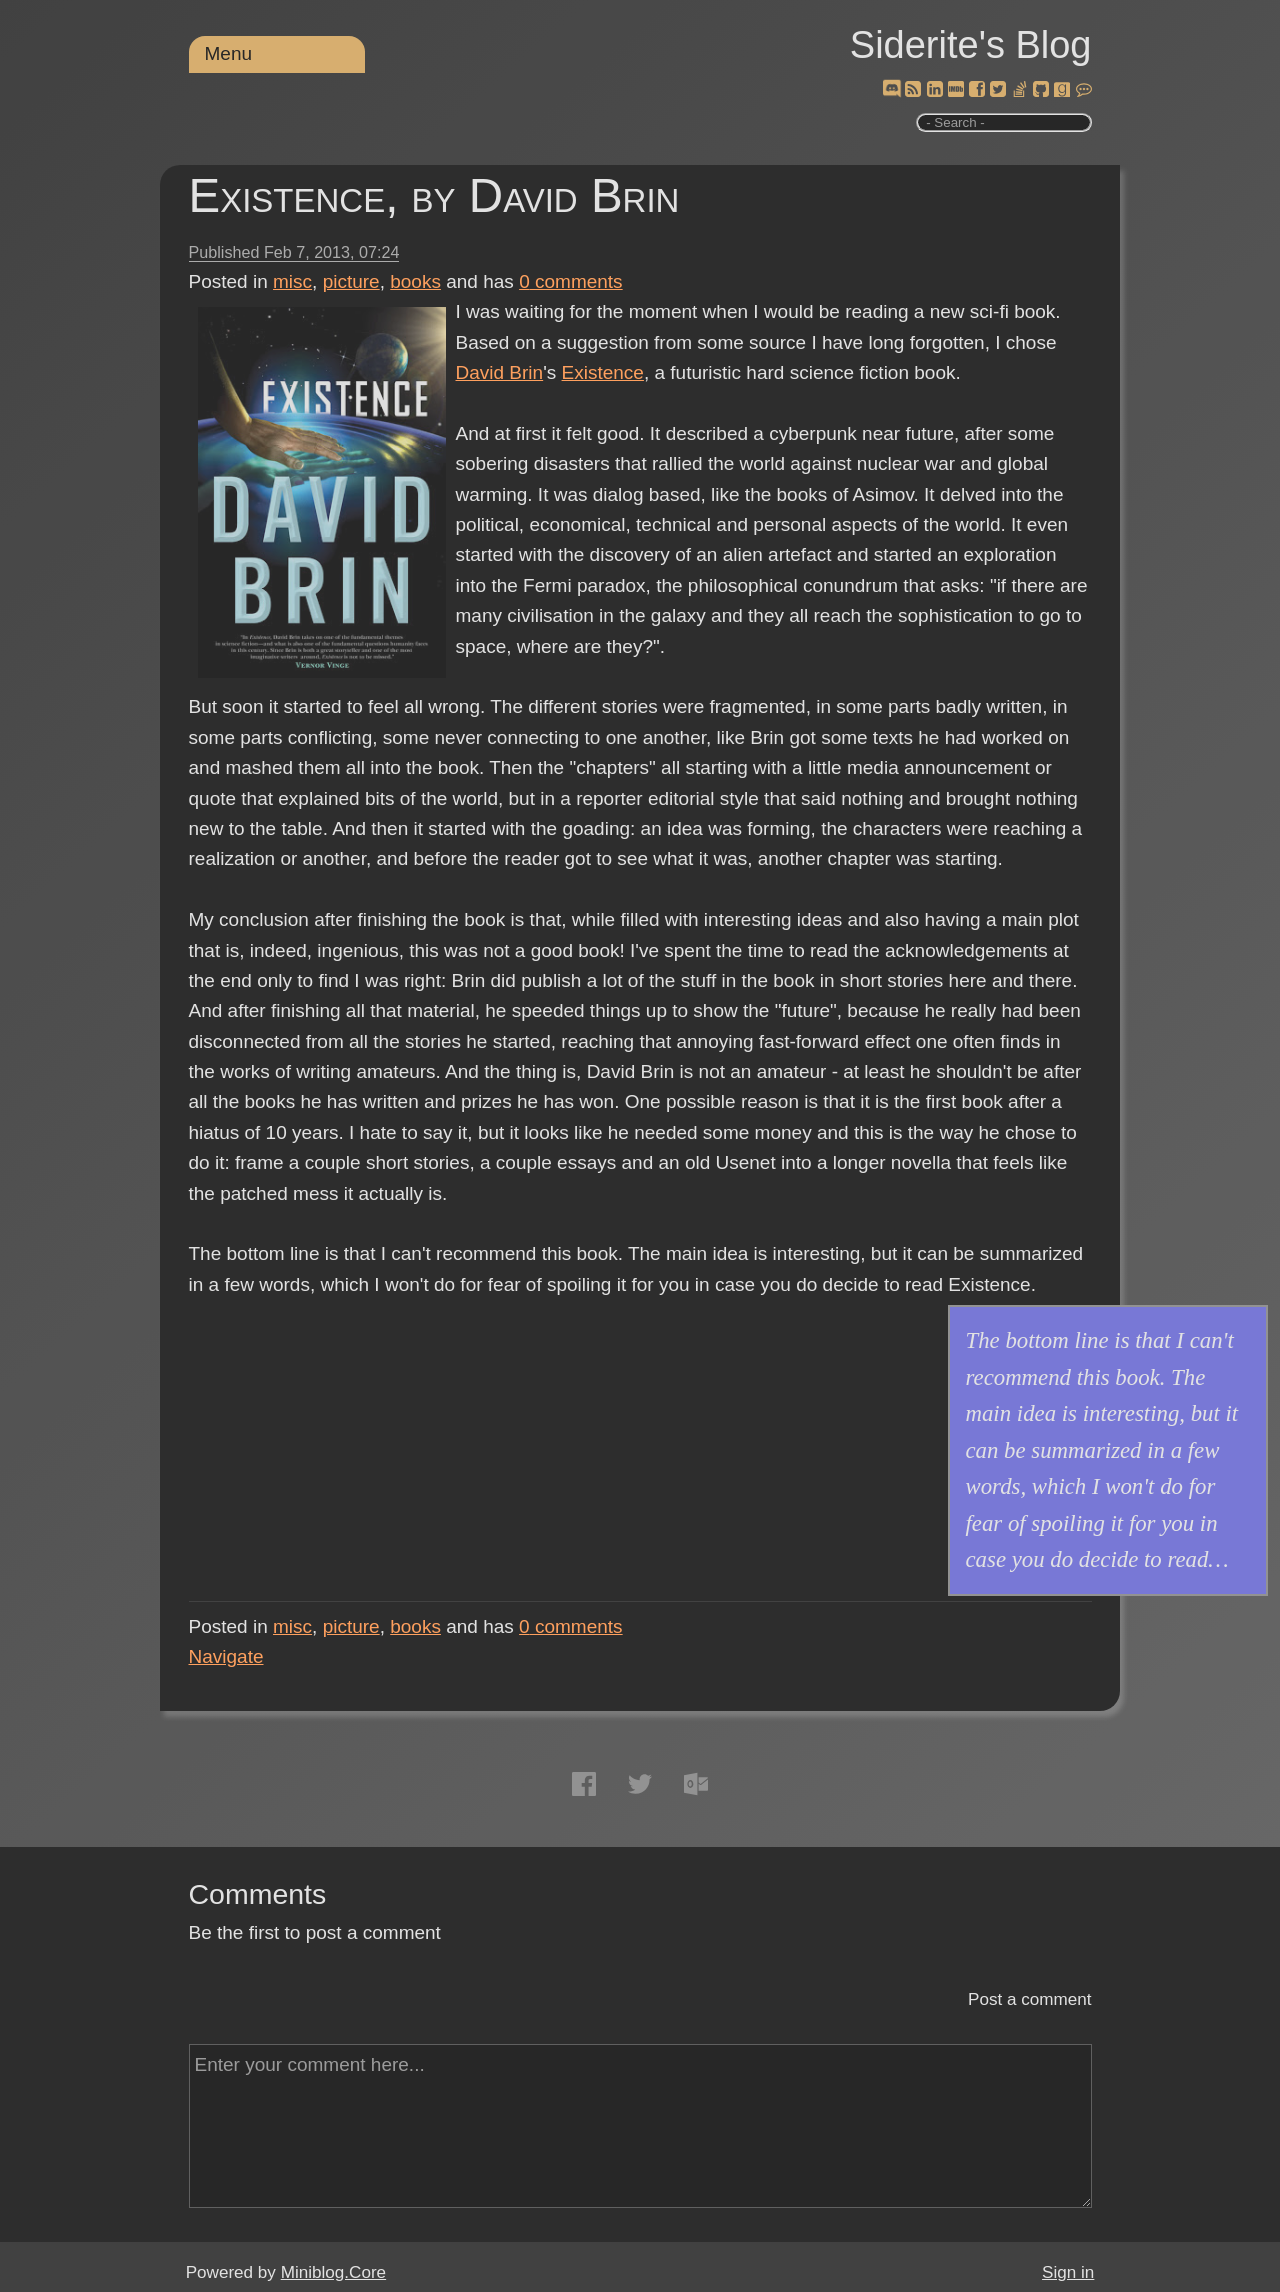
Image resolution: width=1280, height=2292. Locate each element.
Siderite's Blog (971, 45)
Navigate (226, 1656)
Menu (229, 53)
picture (351, 281)
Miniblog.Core (333, 2272)
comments (571, 281)
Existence (603, 372)
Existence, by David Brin (434, 195)
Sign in (1068, 2272)
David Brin (500, 372)
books (415, 281)
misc (292, 281)
